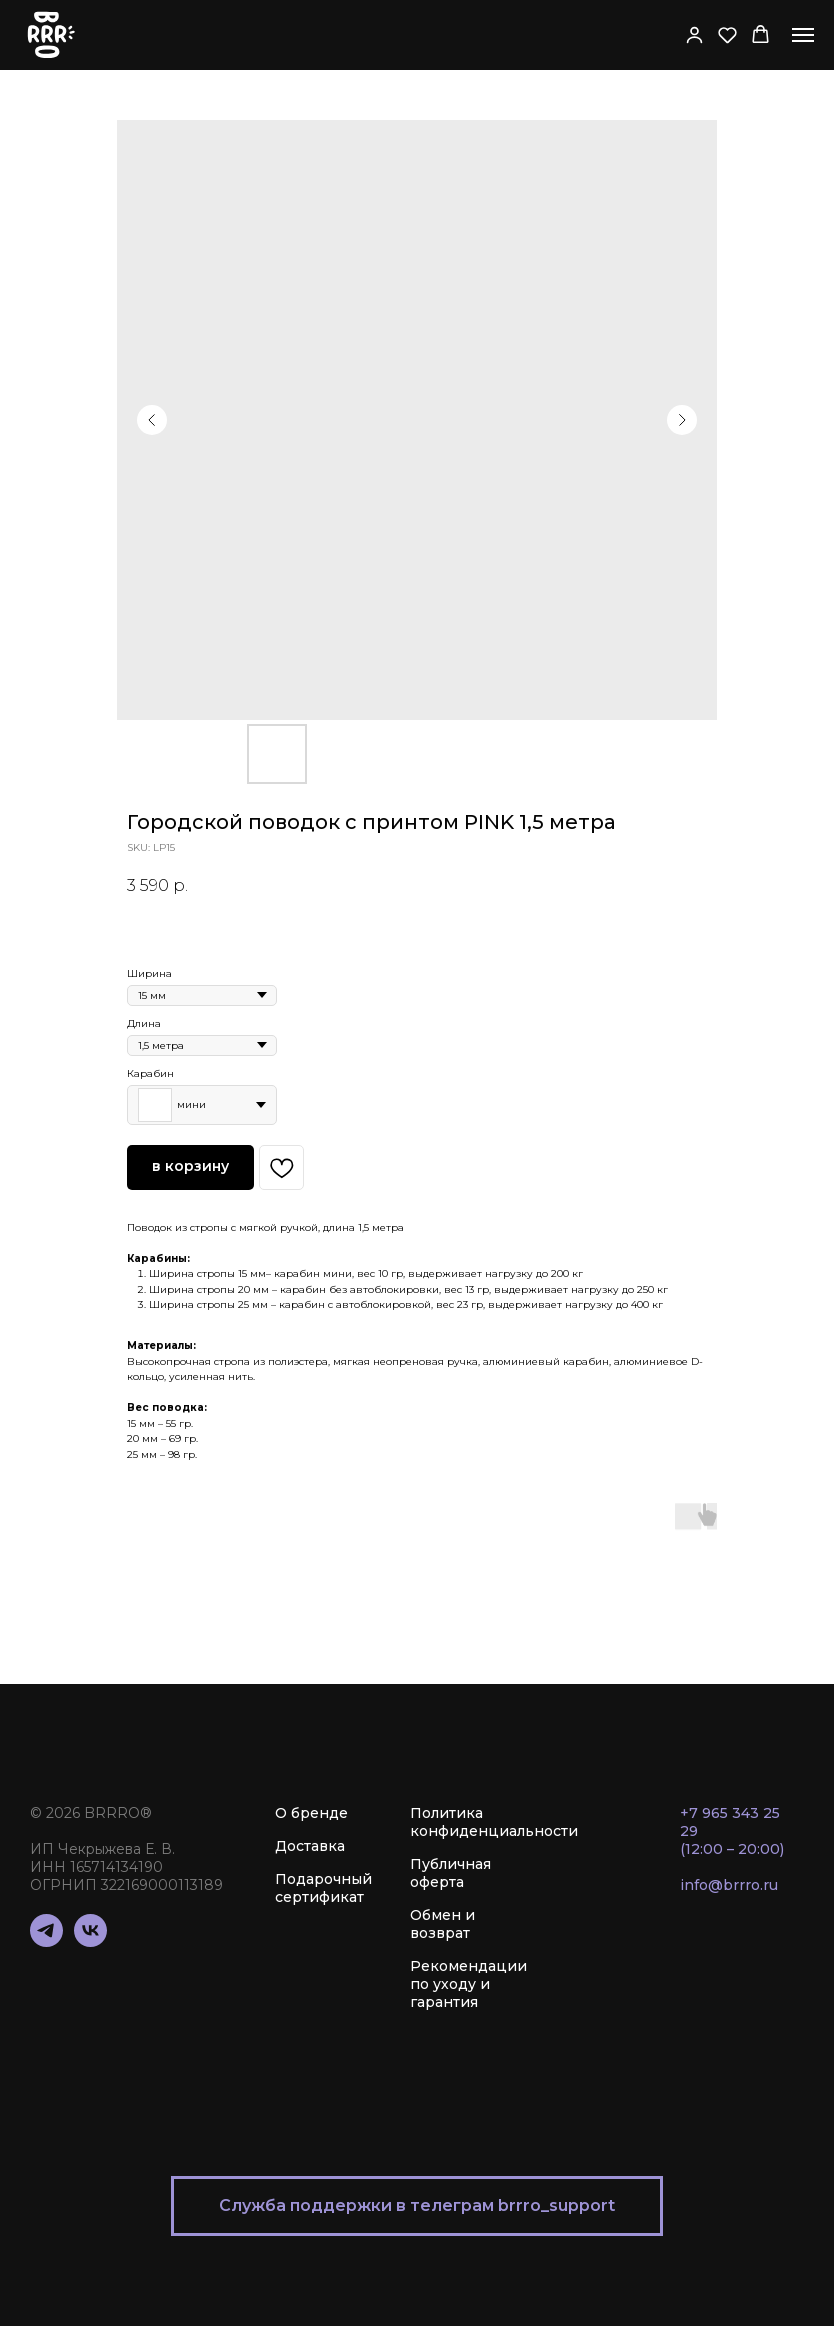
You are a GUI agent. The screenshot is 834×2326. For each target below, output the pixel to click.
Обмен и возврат (442, 1924)
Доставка (310, 1846)
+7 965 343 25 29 (730, 1822)
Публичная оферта (450, 1873)
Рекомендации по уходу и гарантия (468, 1984)
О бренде (311, 1813)
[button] (694, 34)
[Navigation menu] (803, 35)
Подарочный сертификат (323, 1888)
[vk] (90, 1941)
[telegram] (46, 1941)
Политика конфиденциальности (494, 1822)
